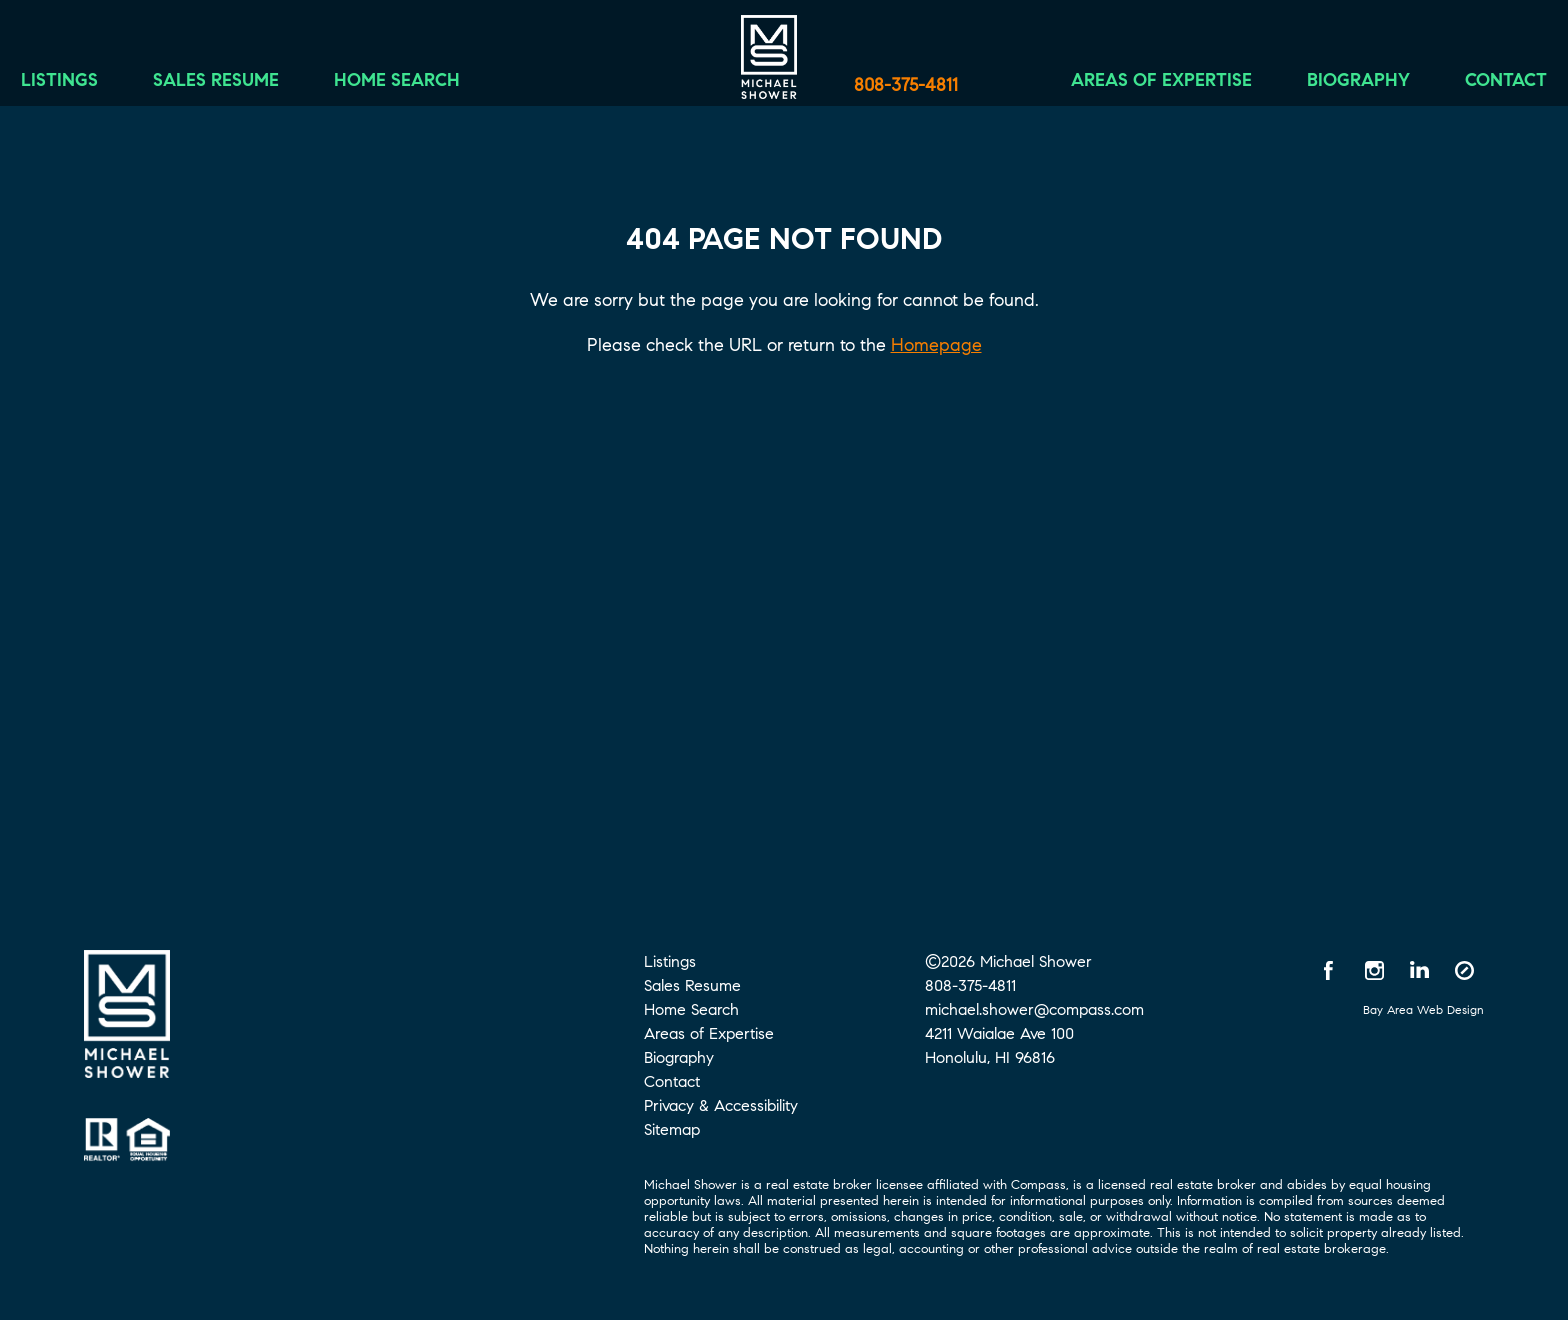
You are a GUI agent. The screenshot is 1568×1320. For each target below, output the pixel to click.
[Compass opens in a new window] (1464, 970)
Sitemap (672, 1129)
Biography (1329, 87)
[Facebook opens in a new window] (1329, 970)
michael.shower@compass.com (1034, 1009)
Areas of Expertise (1132, 87)
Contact (1477, 87)
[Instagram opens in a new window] (1374, 970)
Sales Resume (245, 87)
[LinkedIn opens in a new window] (1419, 970)
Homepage (936, 345)
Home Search (426, 87)
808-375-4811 (906, 85)
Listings (88, 87)
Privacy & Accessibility (721, 1105)
